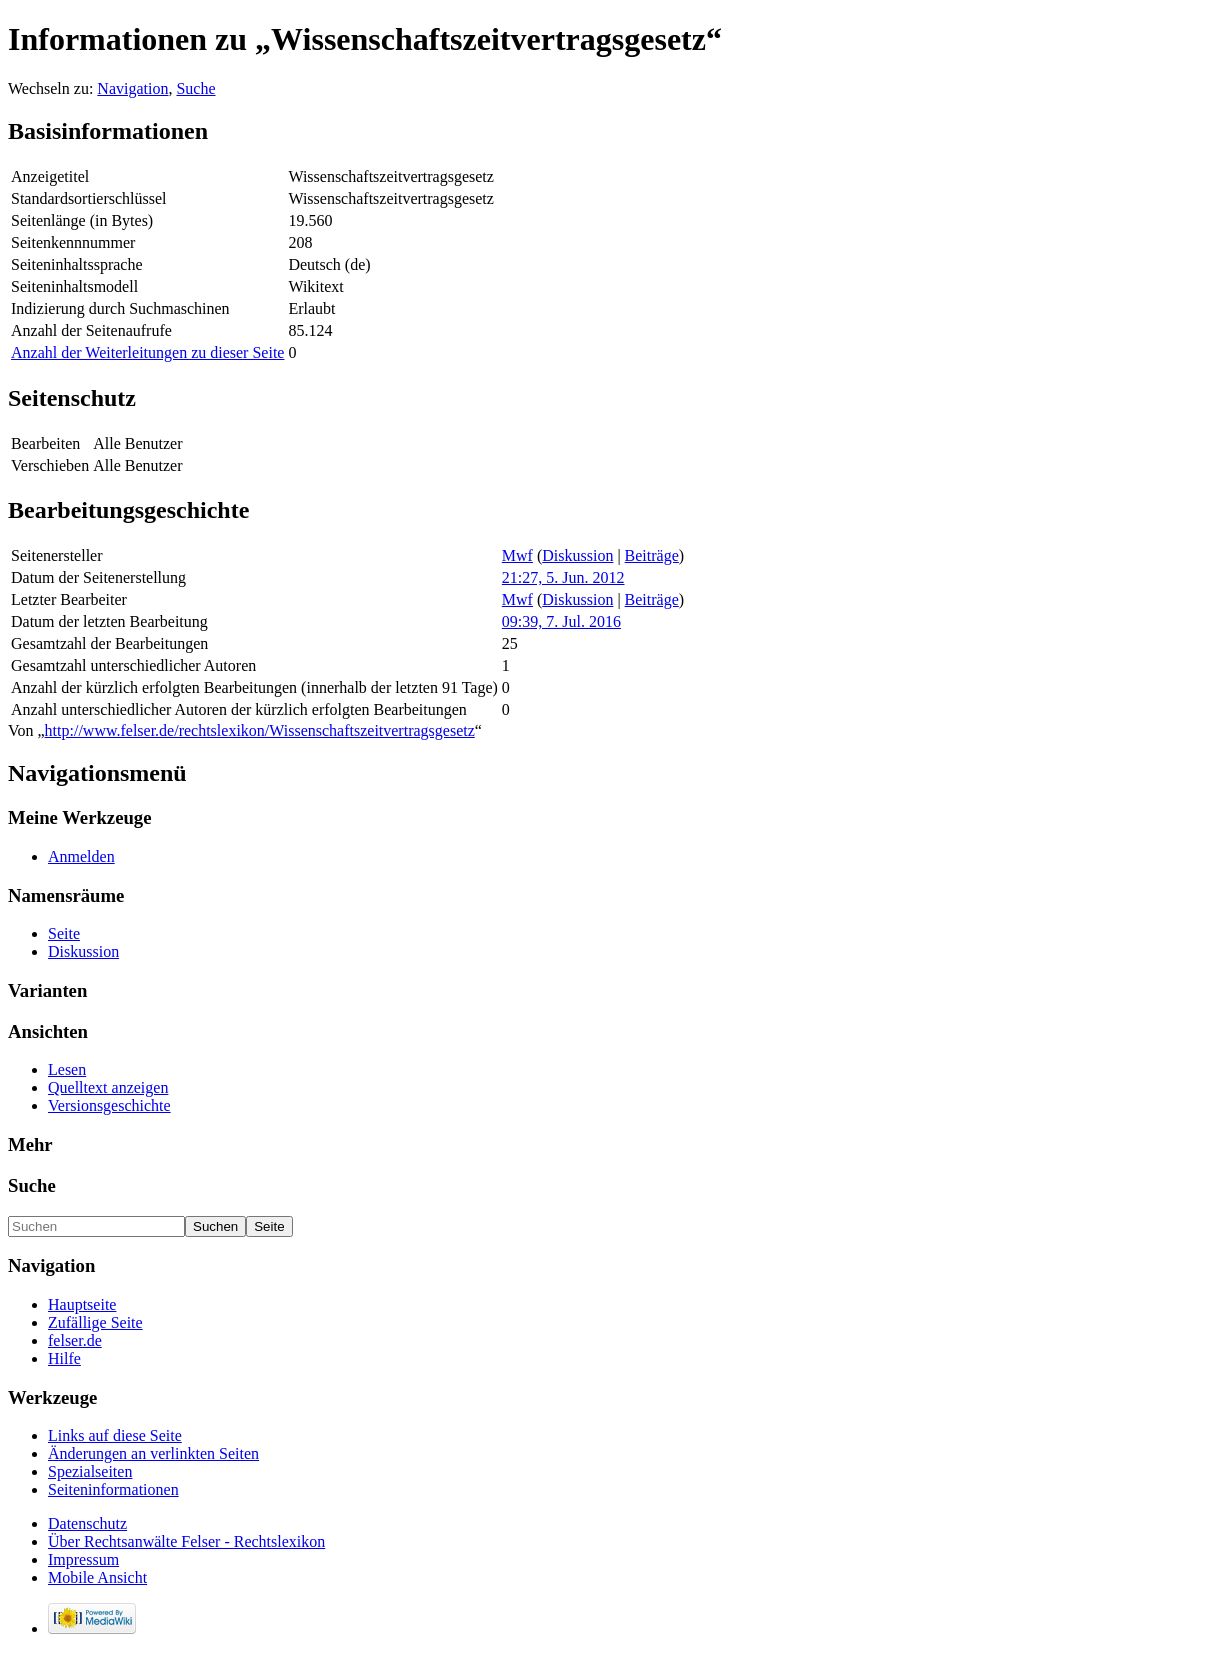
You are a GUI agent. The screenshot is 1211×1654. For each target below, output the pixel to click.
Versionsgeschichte (109, 1105)
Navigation (132, 88)
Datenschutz (87, 1523)
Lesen (67, 1069)
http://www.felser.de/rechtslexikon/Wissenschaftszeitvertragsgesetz (260, 730)
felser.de (75, 1340)
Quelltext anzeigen (108, 1087)
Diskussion (577, 555)
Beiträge (652, 555)
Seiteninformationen (113, 1489)
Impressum (83, 1559)
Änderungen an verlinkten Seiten (153, 1453)
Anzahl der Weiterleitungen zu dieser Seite (147, 352)
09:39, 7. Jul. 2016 (561, 621)
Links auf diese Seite (115, 1435)
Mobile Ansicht (97, 1577)
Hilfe (64, 1358)
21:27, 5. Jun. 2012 (563, 577)
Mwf (517, 555)
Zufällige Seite (95, 1322)
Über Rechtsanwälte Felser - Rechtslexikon (186, 1541)
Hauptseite (82, 1304)
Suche (195, 88)
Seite (64, 933)
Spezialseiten (90, 1471)
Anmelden (81, 856)
